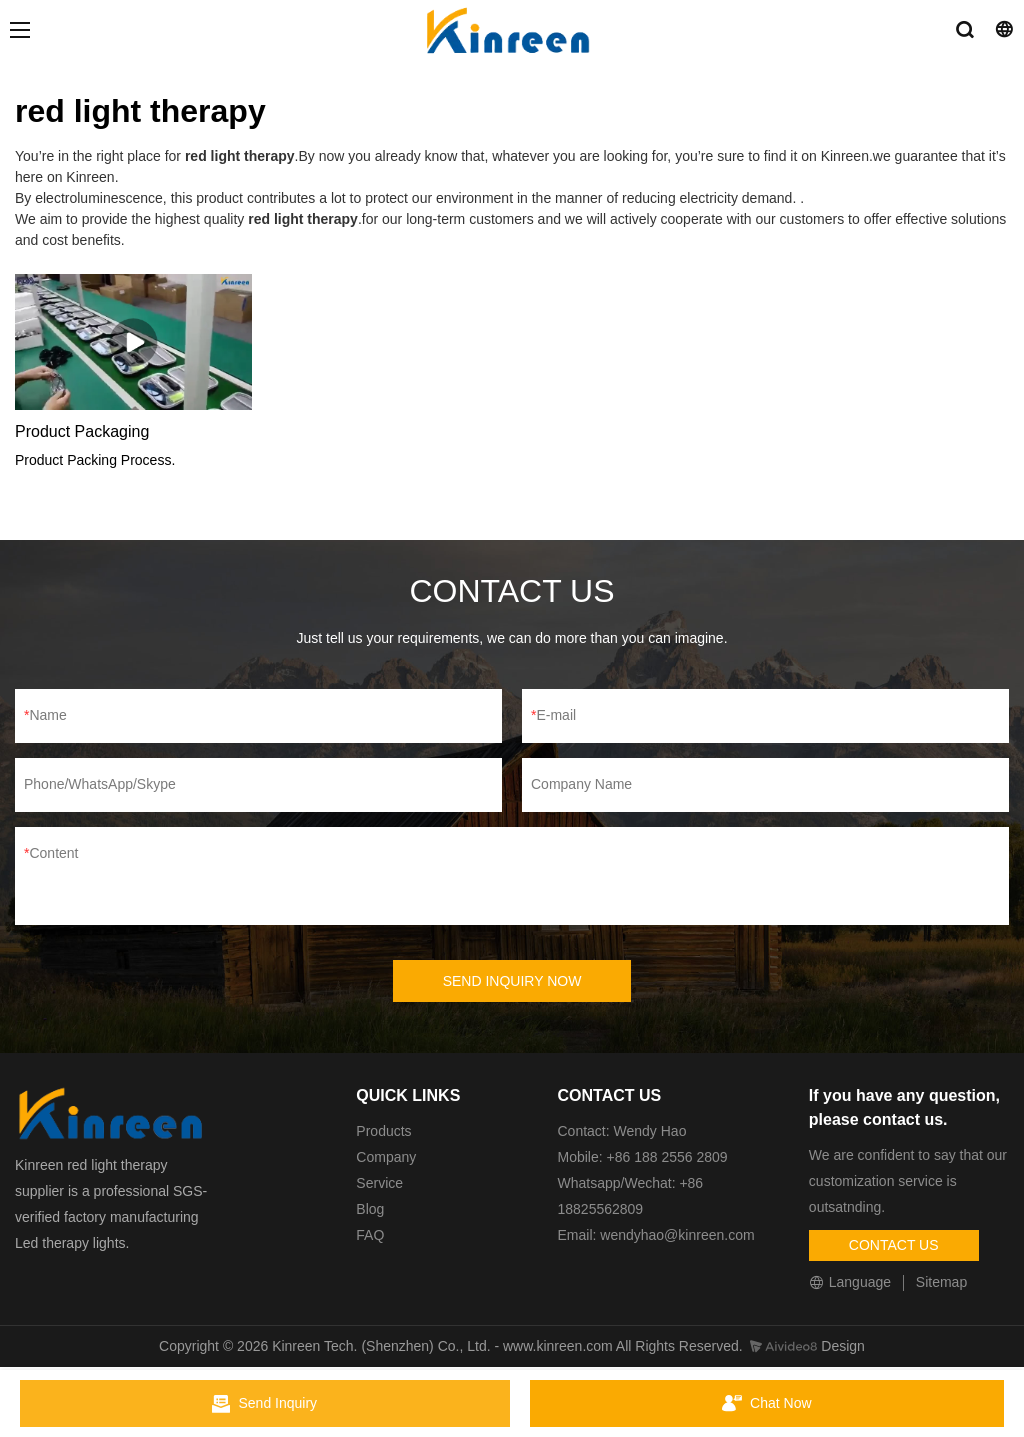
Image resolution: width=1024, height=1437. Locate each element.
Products (383, 1131)
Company (388, 1157)
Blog (370, 1209)
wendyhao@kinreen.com (677, 1235)
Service (379, 1183)
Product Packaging (82, 431)
